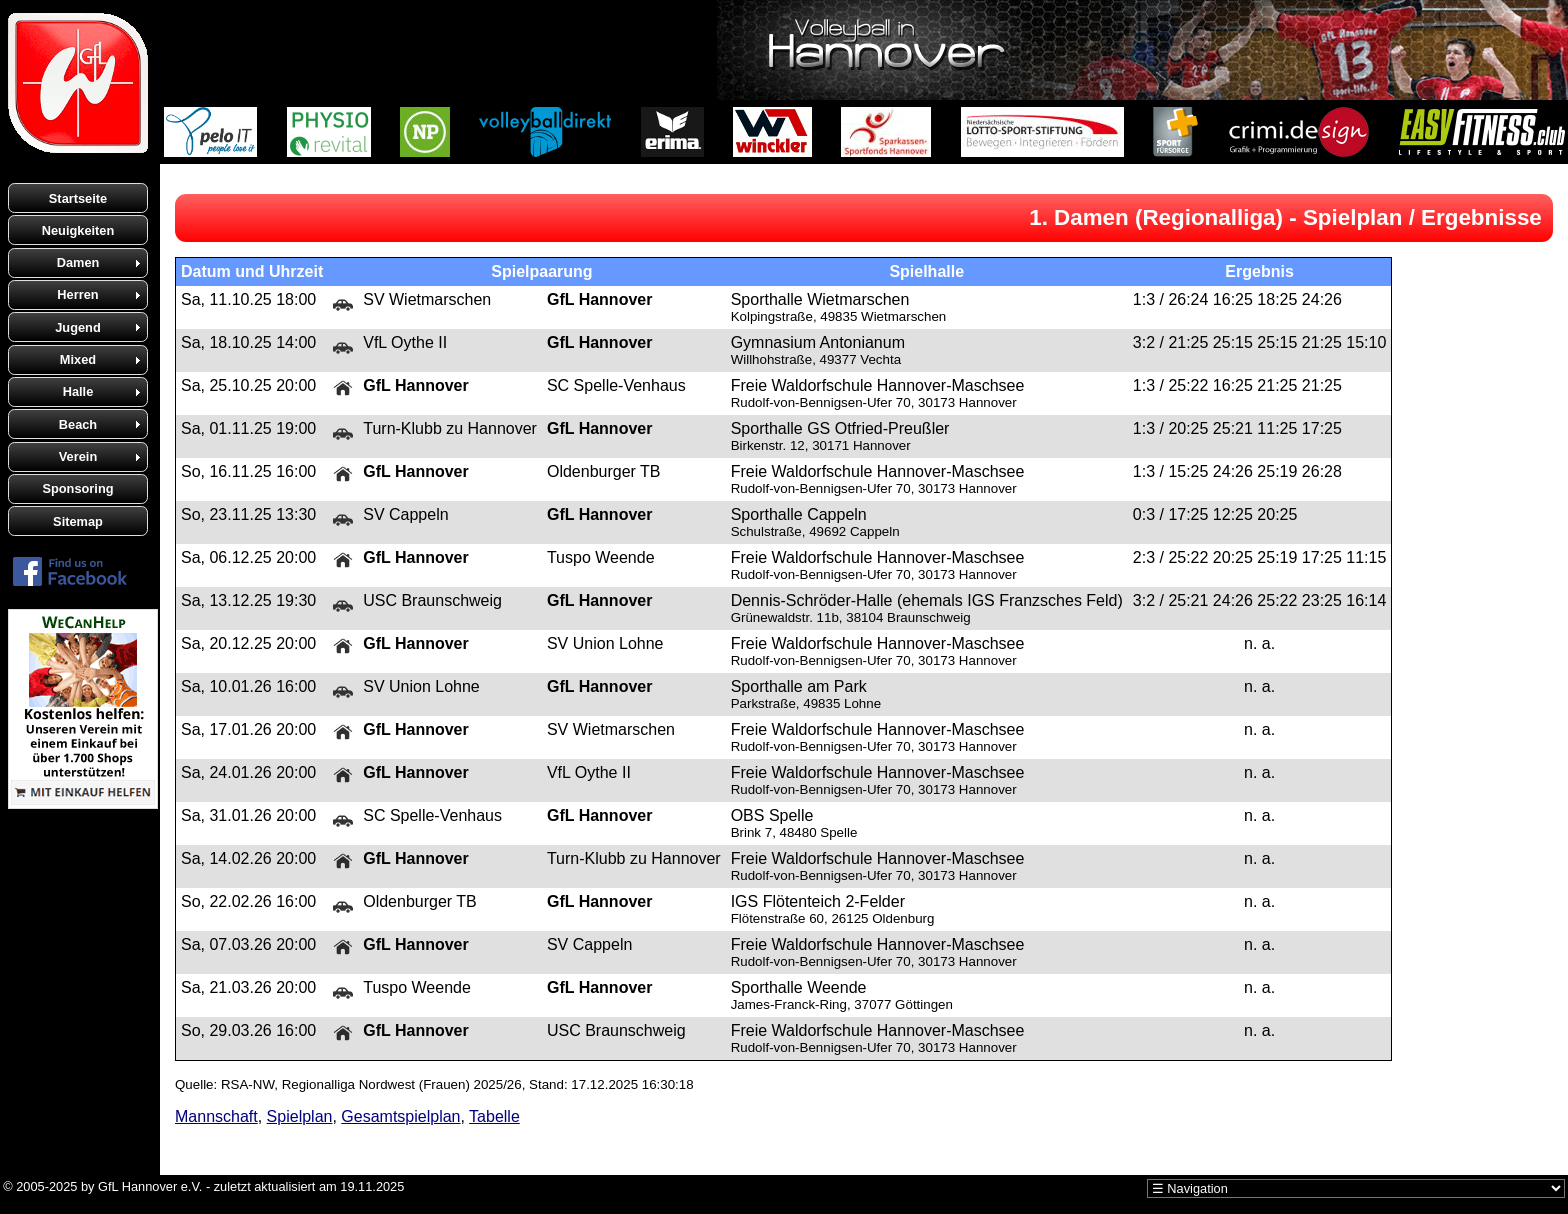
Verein (78, 456)
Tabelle (494, 1116)
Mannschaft (216, 1116)
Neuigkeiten (78, 230)
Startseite (78, 198)
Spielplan (300, 1116)
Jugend (78, 327)
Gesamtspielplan (400, 1116)
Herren (77, 294)
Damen (78, 262)
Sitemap (78, 521)
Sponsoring (77, 488)
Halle (78, 391)
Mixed (78, 359)
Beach (78, 424)
